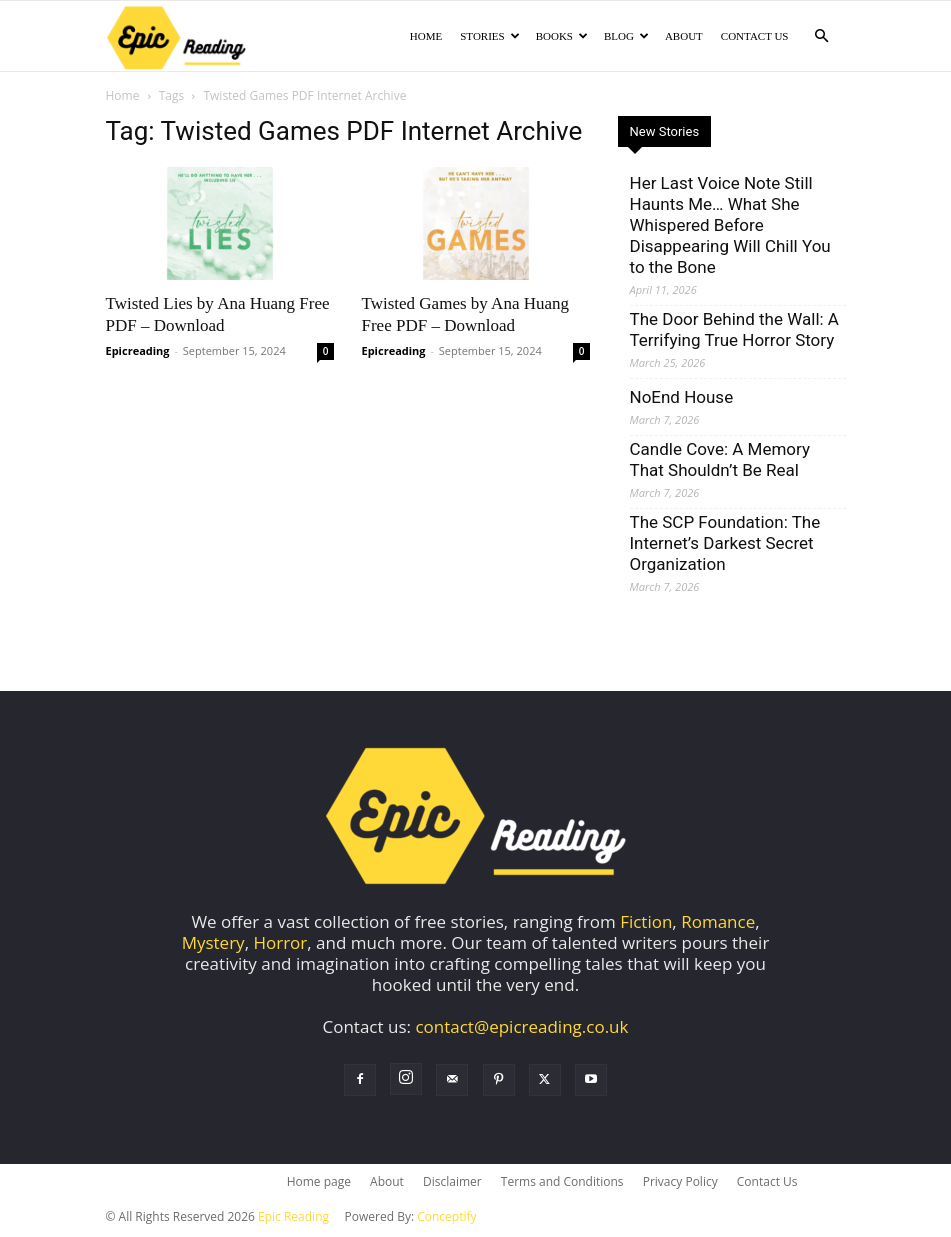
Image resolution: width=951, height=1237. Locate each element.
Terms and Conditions (562, 1183)
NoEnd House (682, 399)
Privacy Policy (680, 1183)
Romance (718, 923)
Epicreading (138, 352)
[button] (822, 35)
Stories (489, 36)
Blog (626, 36)
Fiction (646, 923)
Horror (280, 944)
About (684, 36)
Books (562, 36)
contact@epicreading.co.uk (521, 1028)
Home (426, 36)
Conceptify (446, 1218)
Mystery (213, 944)
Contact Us (755, 36)
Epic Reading (293, 1218)
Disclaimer (452, 1183)
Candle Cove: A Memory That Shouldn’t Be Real (720, 461)
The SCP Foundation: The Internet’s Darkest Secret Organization (725, 545)
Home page (319, 1183)
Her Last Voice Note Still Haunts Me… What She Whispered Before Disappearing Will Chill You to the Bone (730, 227)
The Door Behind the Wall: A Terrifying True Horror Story (734, 331)
